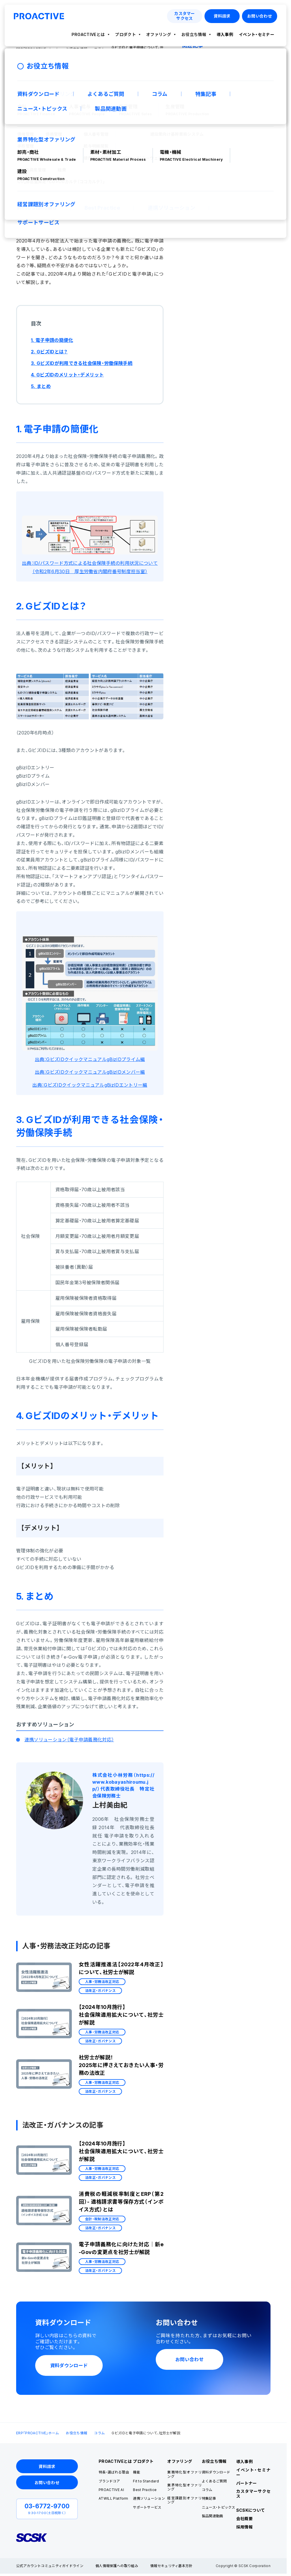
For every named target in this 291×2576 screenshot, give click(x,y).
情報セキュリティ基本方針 (171, 2566)
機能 (136, 2472)
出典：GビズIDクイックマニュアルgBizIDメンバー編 (90, 1072)
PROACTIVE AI (111, 2490)
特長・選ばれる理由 (114, 2472)
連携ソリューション (149, 2498)
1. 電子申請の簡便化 (52, 340)
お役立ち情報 (193, 34)
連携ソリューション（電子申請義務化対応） (69, 1739)
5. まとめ (41, 386)
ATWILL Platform (113, 2498)
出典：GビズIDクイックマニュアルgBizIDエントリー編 (89, 1085)
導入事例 (225, 34)
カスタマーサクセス (253, 2494)
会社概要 (244, 2518)
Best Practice (145, 2490)
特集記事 (209, 2498)
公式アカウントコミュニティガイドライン (49, 2566)
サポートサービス (147, 2507)
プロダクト (125, 34)
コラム (99, 2433)
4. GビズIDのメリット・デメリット (67, 375)
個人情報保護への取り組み (116, 2566)
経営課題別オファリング (184, 2500)
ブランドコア (109, 2481)
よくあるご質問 (214, 2481)
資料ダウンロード (216, 2472)
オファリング (158, 34)
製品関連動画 (212, 2516)
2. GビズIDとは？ (49, 352)
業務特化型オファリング (184, 2474)
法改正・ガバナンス (117, 120)
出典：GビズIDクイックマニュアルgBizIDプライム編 (90, 1059)
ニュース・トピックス (218, 2507)
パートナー (246, 2483)
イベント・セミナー (256, 34)
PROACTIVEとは (88, 34)
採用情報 (244, 2526)
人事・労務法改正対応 (72, 120)
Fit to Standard (146, 2481)
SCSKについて (250, 2510)
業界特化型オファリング (184, 2487)
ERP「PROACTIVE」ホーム (37, 2433)
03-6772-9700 (47, 2506)
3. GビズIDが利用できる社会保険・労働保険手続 (81, 363)
